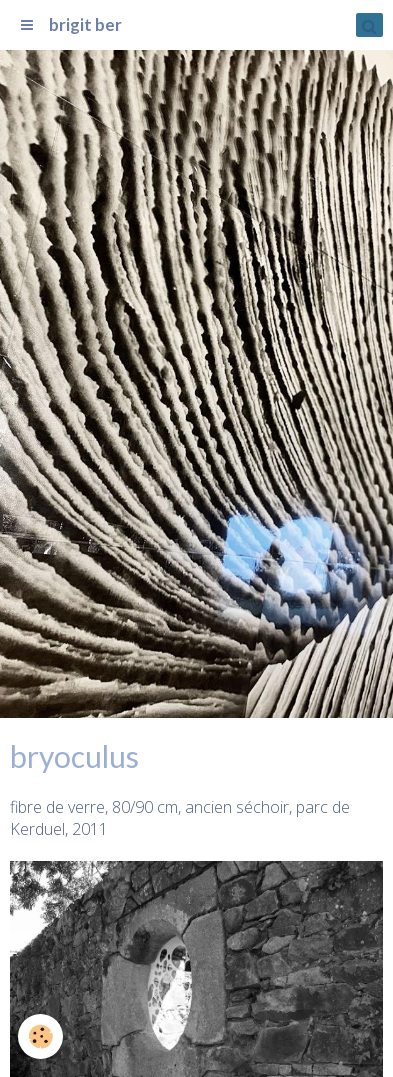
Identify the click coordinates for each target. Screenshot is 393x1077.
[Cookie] (40, 1036)
